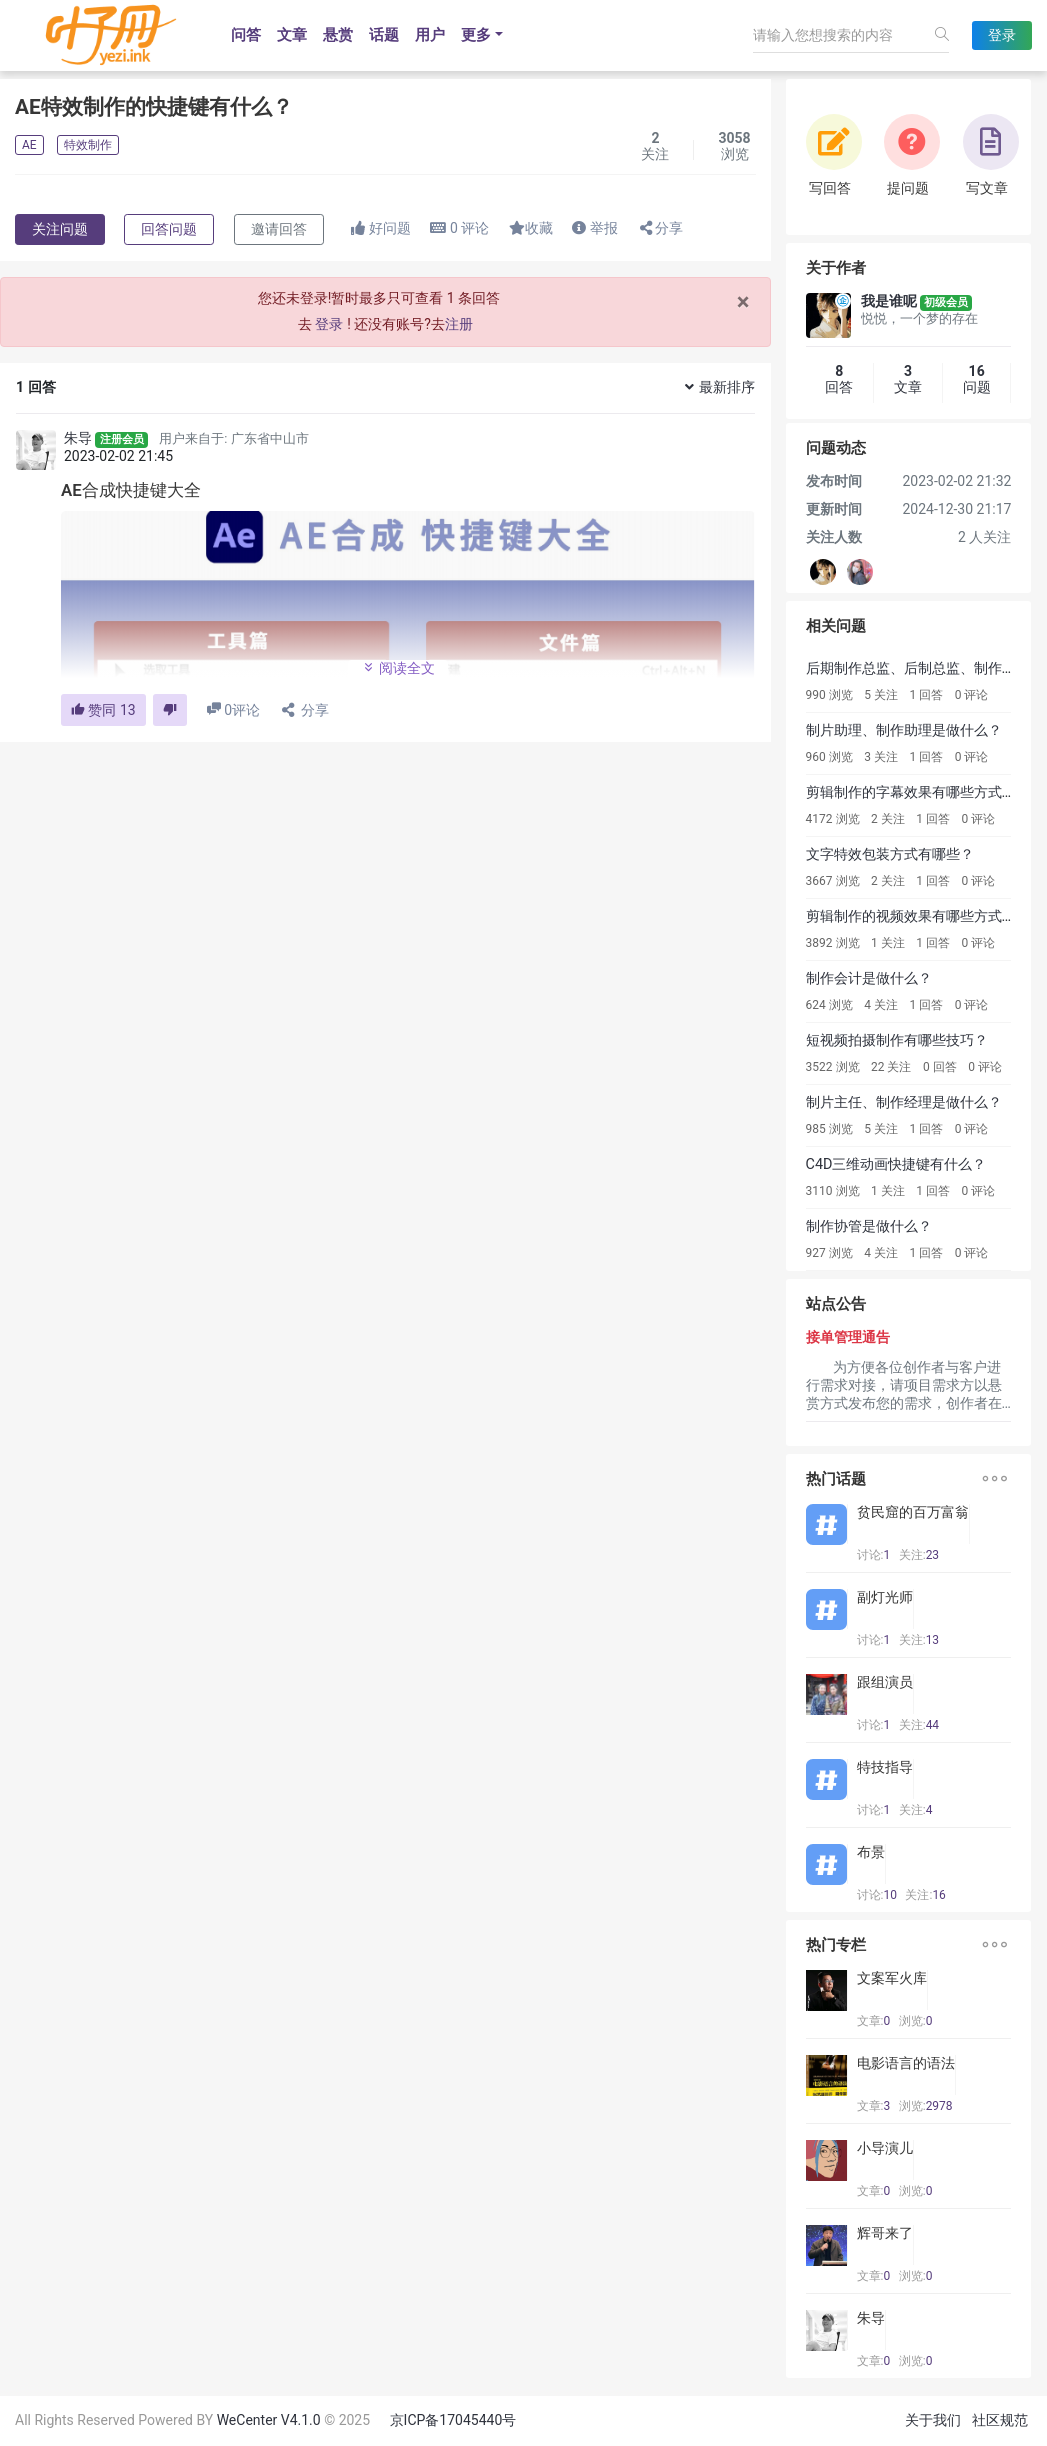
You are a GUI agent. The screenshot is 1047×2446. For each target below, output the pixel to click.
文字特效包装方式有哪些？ (890, 854)
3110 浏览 (833, 1191)
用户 (430, 35)
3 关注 (881, 757)
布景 (871, 1852)
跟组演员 (885, 1682)
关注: (919, 1555)
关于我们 (933, 2420)
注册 (459, 324)
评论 (459, 228)
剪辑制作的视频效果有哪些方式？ (911, 916)
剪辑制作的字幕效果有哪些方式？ (911, 792)
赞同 (103, 710)
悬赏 (338, 35)
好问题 (380, 228)
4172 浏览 (833, 819)
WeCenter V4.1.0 (269, 2420)
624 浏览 (829, 1005)
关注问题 (60, 229)
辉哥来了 (885, 2233)
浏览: (916, 2021)
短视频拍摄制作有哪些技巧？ (897, 1040)
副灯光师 (885, 1597)
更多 (476, 35)
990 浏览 (829, 695)
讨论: (874, 1555)
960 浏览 (829, 757)
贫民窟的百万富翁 (913, 1512)
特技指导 (885, 1767)
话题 (384, 35)
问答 (246, 35)
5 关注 (881, 695)
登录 (1002, 35)
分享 (660, 228)
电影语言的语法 (906, 2063)
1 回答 (927, 695)
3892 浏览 (833, 943)
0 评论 (972, 695)
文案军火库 (892, 1978)
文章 (292, 35)
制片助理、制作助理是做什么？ (904, 730)
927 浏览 (829, 1253)
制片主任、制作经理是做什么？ (904, 1102)
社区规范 (1000, 2420)
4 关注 (881, 1005)
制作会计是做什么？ (869, 978)
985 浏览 (829, 1129)
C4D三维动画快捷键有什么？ (896, 1164)
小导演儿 (885, 2148)
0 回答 (940, 1067)
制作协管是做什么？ (869, 1226)
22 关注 (891, 1067)
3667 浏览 (833, 881)
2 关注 (888, 819)
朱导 (78, 438)
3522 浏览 (833, 1067)
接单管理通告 (848, 1337)
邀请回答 (279, 229)
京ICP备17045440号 (453, 2420)
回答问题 (169, 229)
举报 (594, 228)
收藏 (531, 228)
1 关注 (888, 943)
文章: (874, 2021)
